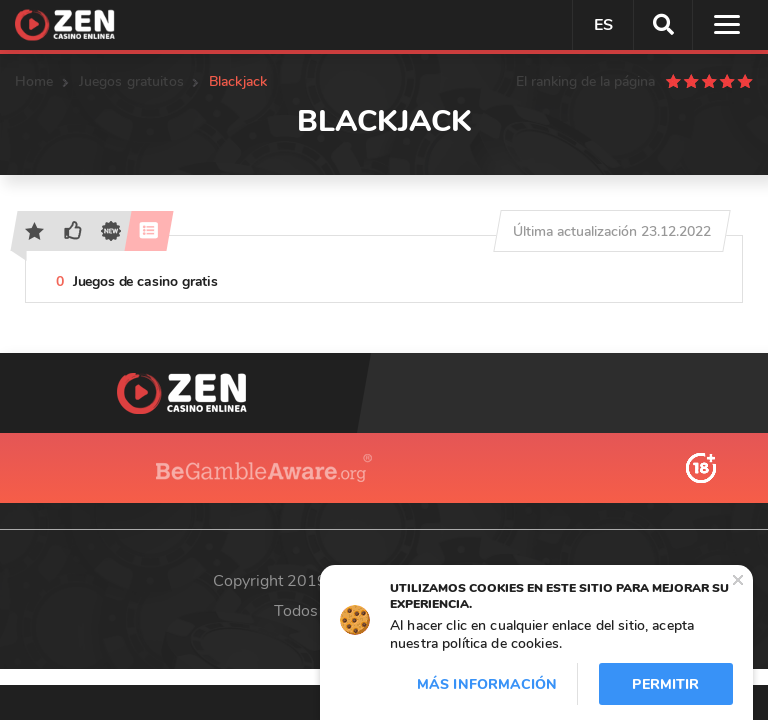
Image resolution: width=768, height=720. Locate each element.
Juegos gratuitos (131, 81)
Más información (487, 684)
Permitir (665, 684)
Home (34, 81)
